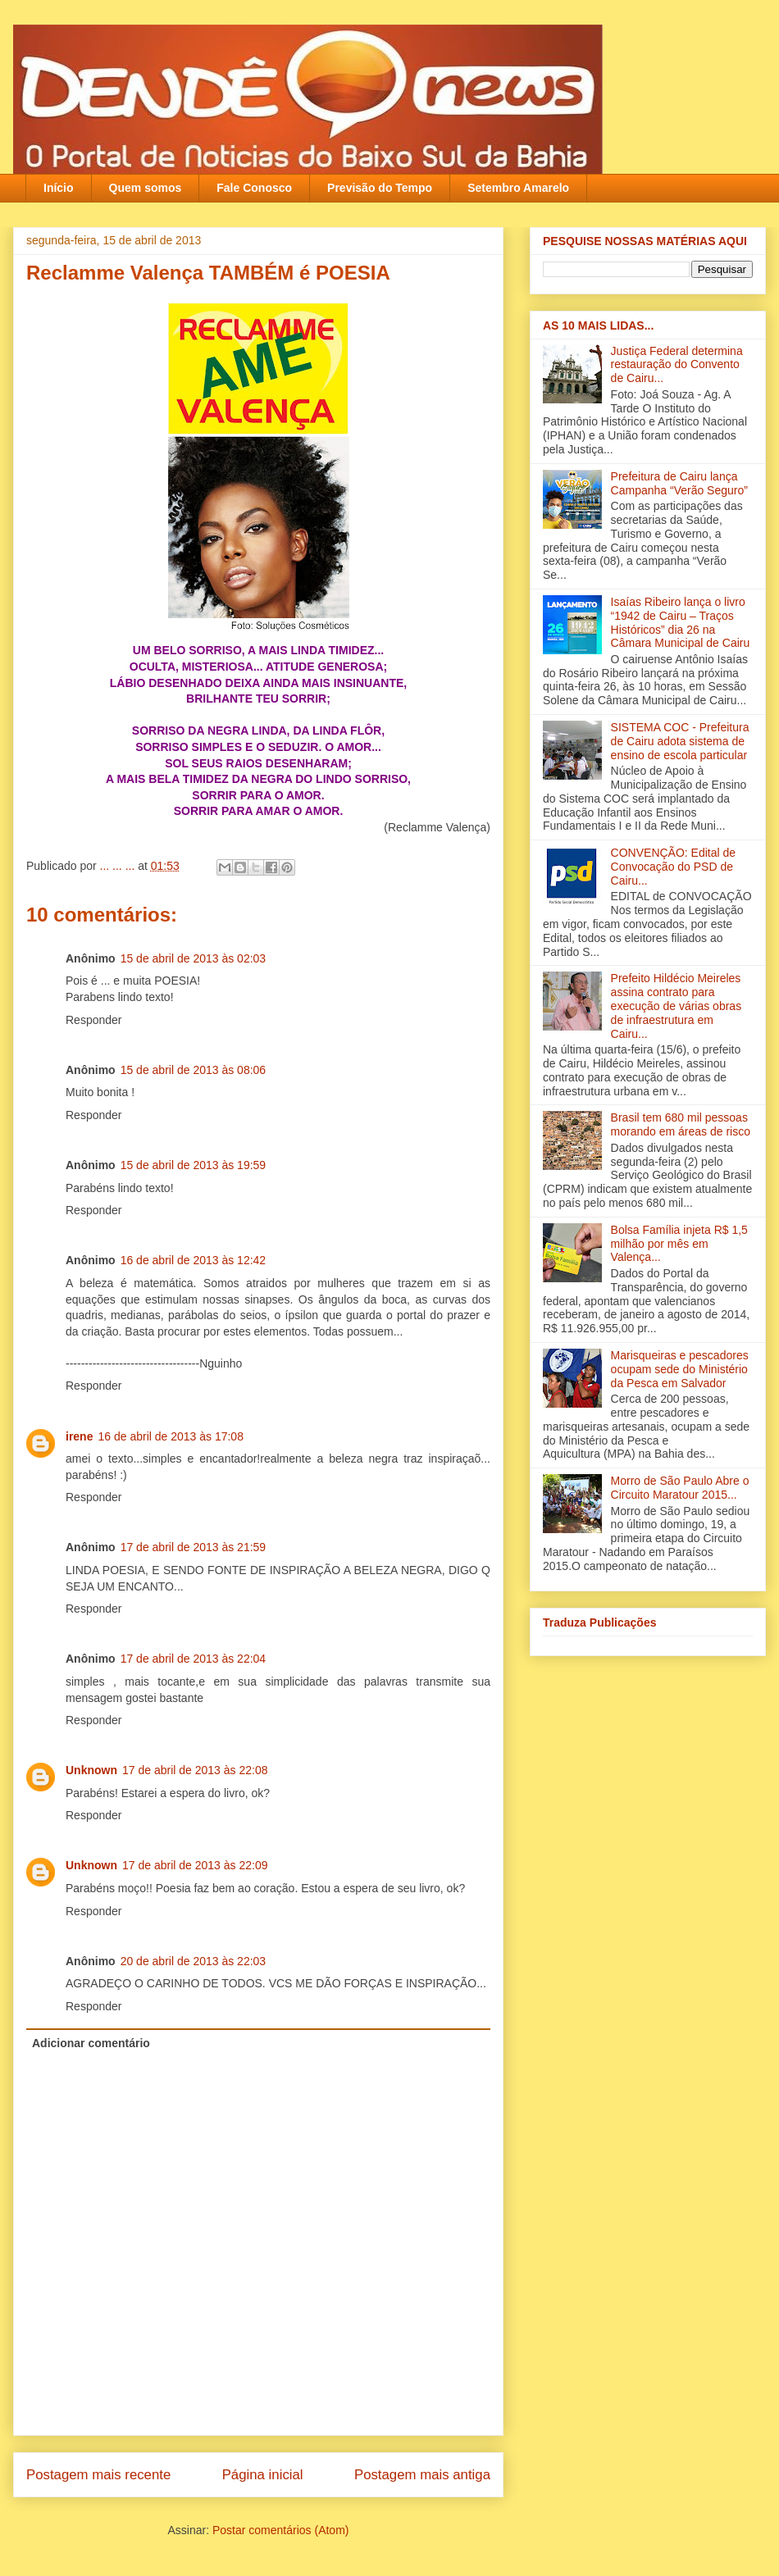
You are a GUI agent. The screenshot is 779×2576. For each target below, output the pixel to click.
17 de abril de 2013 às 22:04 (193, 1658)
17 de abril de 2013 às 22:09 (194, 1865)
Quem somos (145, 187)
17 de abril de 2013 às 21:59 (193, 1547)
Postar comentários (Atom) (280, 2530)
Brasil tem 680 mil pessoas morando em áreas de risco (680, 1124)
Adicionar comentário (91, 2043)
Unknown (91, 1770)
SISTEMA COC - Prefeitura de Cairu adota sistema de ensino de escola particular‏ (680, 741)
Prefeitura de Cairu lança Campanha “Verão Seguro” (679, 483)
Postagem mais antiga (422, 2475)
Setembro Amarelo (518, 187)
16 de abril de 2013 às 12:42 (193, 1260)
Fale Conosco (254, 187)
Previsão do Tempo (379, 187)
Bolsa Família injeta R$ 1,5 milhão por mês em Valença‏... (679, 1243)
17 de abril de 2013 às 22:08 (194, 1770)
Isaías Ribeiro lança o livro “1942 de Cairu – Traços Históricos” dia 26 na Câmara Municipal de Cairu (680, 622)
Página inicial (262, 2475)
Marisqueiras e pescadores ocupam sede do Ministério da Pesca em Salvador (680, 1369)
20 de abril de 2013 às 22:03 (193, 1961)
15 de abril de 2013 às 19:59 (193, 1165)
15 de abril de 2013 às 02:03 (193, 958)
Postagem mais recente (98, 2475)
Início (58, 187)
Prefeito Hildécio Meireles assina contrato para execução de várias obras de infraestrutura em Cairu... (676, 1006)
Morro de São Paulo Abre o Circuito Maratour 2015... (680, 1487)
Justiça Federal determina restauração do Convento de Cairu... (677, 364)
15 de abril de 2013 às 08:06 (193, 1069)
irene (79, 1436)
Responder (94, 1019)
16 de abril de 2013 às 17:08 (170, 1436)
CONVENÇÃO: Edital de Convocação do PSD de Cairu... (673, 866)
